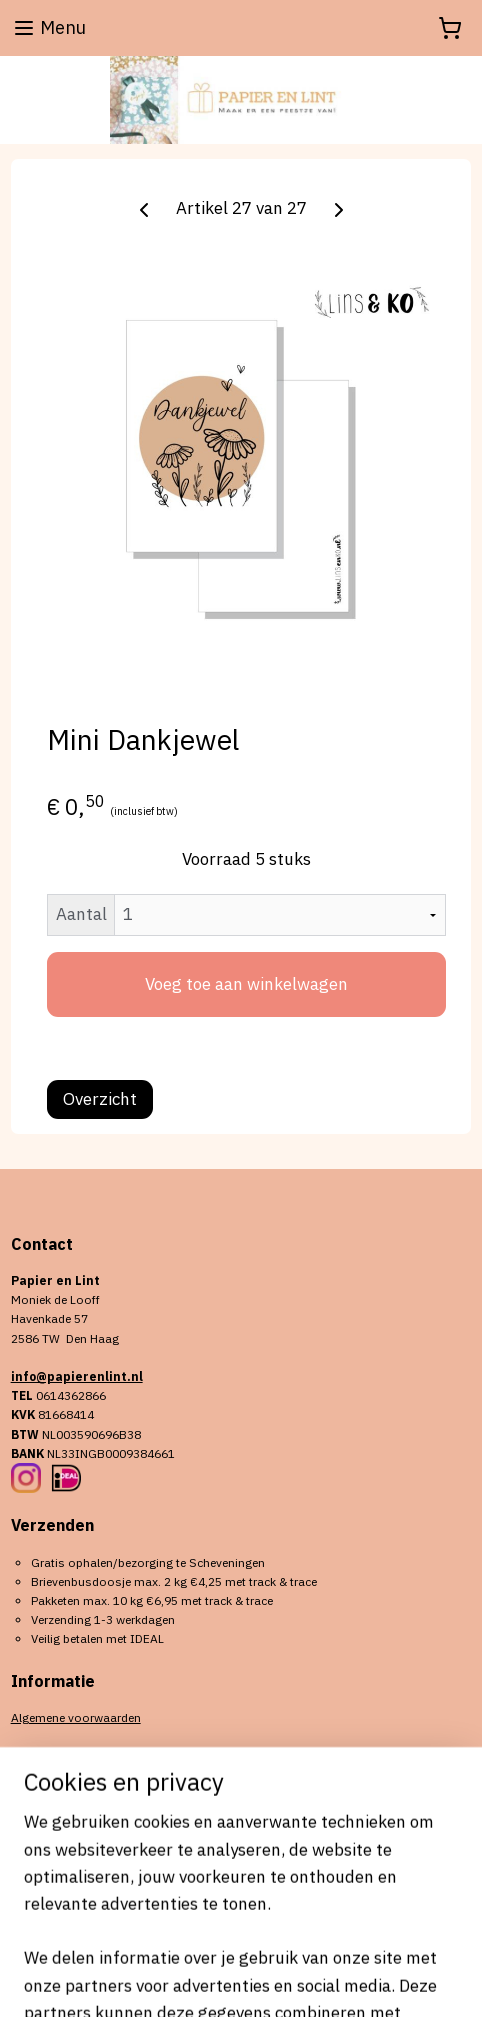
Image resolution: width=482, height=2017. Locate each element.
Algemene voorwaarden (76, 1717)
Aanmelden (71, 1846)
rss (258, 1947)
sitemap (221, 1947)
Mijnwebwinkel (241, 1980)
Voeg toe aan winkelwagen (246, 984)
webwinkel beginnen (325, 1947)
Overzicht (100, 1099)
